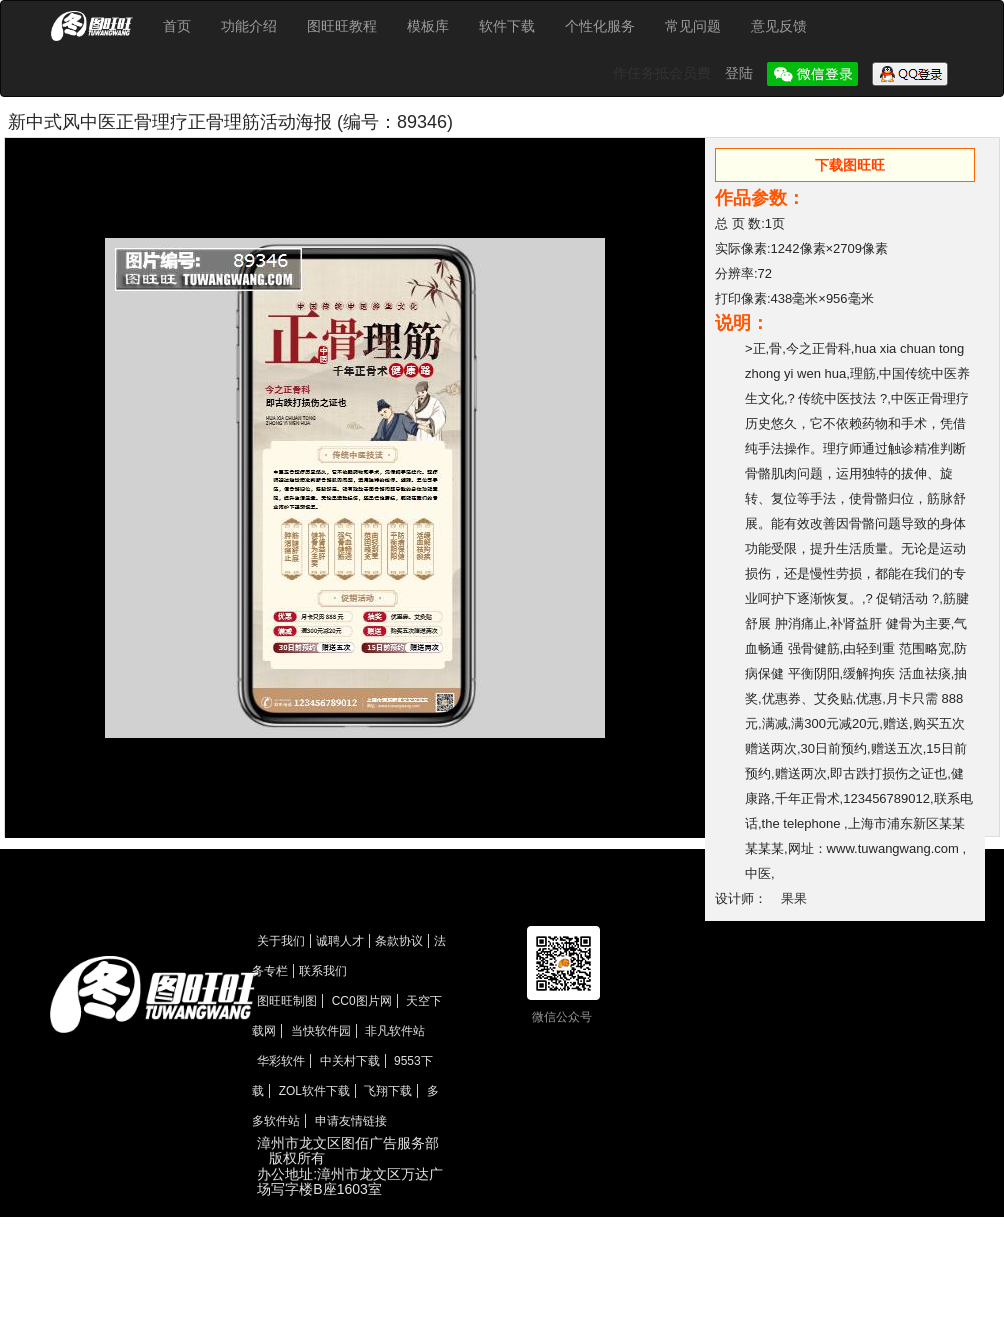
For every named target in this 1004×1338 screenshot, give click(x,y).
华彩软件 (281, 1061)
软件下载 (507, 26)
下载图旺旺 (850, 165)
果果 (794, 898)
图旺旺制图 (287, 1001)
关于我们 (281, 941)
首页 (177, 26)
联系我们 (323, 971)
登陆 (741, 73)
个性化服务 (600, 26)
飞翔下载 (388, 1091)
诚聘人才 (340, 941)
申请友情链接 (351, 1121)
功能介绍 (249, 26)
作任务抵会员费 (664, 73)
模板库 (428, 26)
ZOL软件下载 (314, 1091)
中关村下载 (350, 1061)
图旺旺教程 (342, 26)
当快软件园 (321, 1031)
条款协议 (399, 941)
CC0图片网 (362, 1001)
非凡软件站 (395, 1031)
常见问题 (693, 26)
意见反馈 (779, 26)
